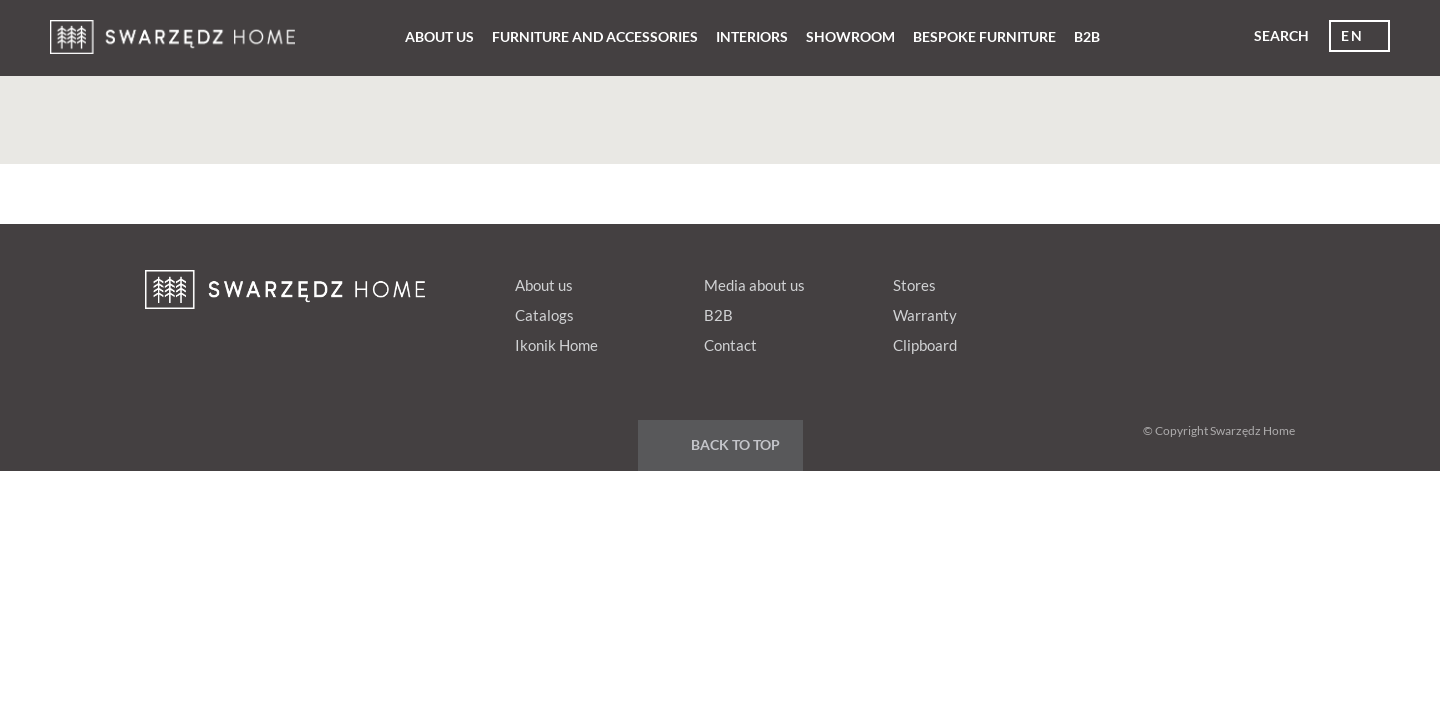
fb (1118, 281)
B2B (1087, 36)
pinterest (1156, 281)
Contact (730, 345)
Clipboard (925, 345)
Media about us (754, 285)
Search (1281, 35)
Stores (914, 285)
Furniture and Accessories (595, 36)
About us (439, 36)
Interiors (752, 36)
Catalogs (544, 315)
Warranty (925, 315)
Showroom (850, 36)
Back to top (735, 444)
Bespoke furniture (984, 36)
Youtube (1232, 281)
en (1352, 35)
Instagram (1270, 281)
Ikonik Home (556, 345)
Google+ (1194, 281)
